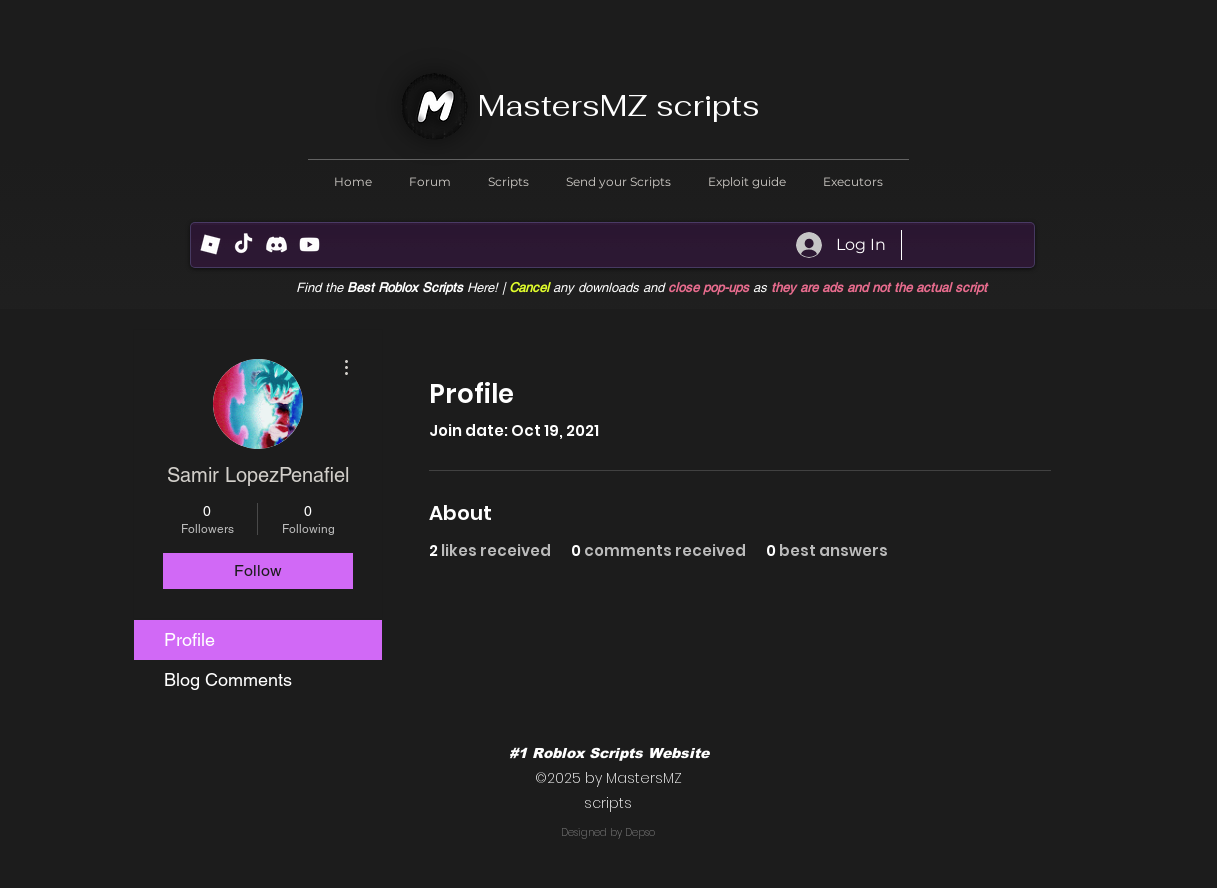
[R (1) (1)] (210, 244)
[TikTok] (243, 244)
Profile (189, 639)
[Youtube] (309, 244)
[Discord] (276, 244)
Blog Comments (228, 679)
